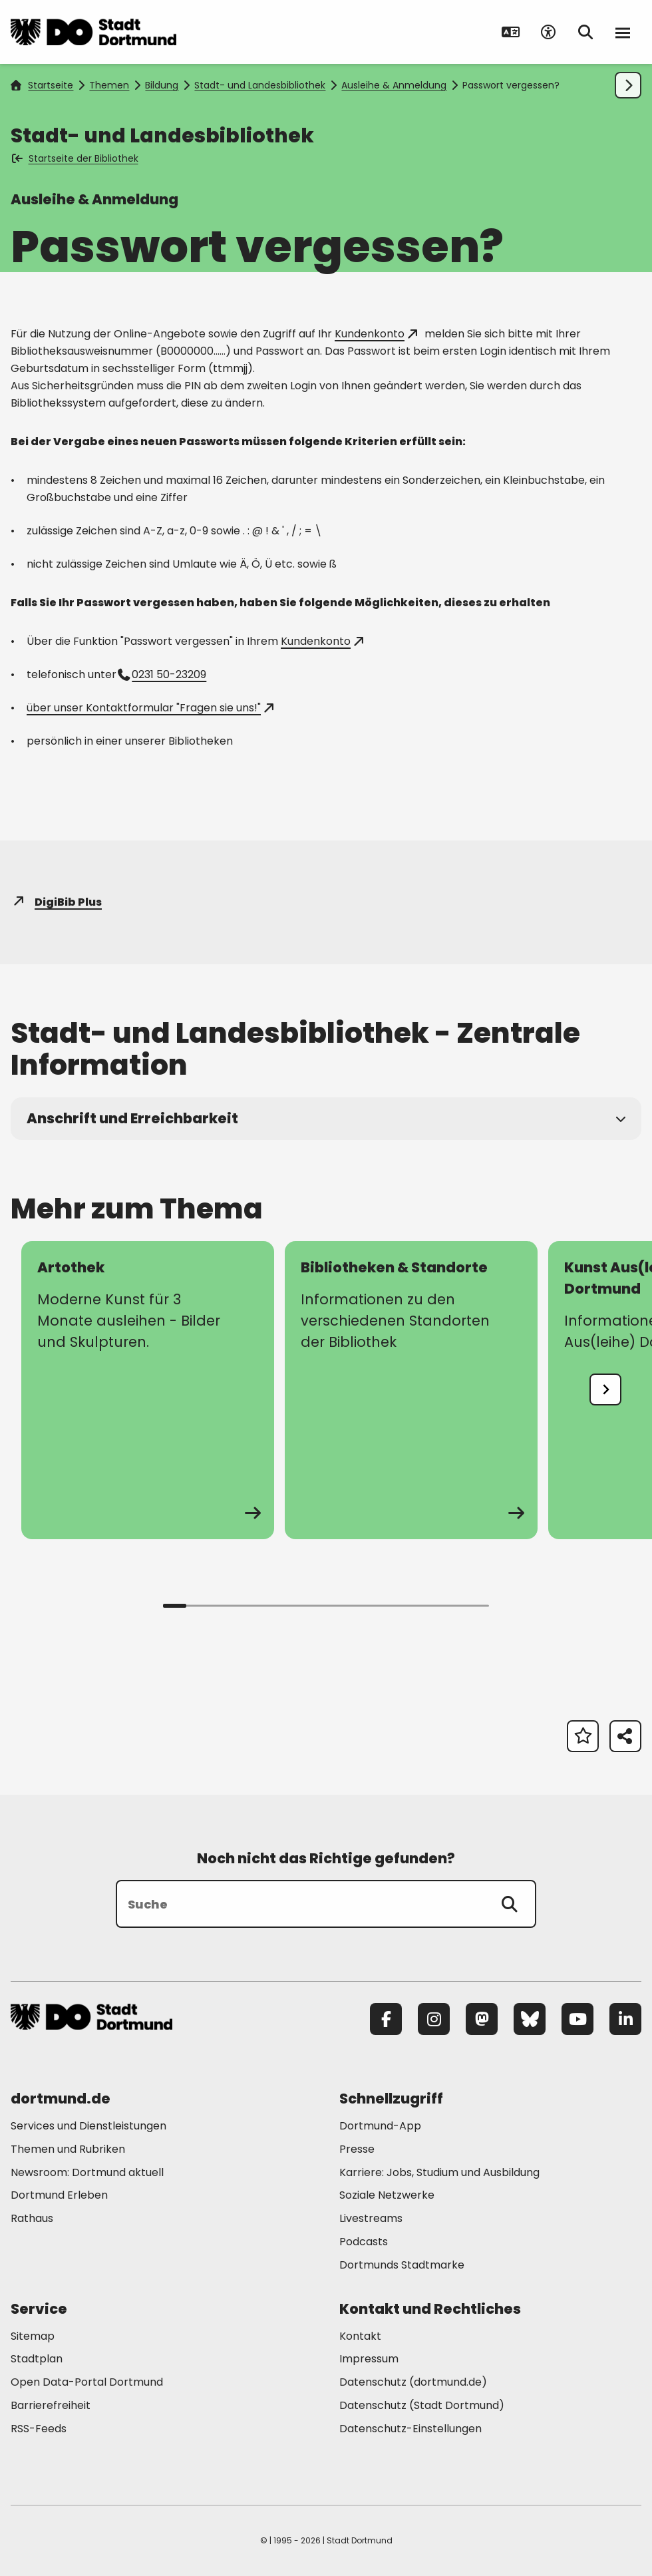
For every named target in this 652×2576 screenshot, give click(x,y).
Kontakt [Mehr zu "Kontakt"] (360, 2336)
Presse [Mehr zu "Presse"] (357, 2149)
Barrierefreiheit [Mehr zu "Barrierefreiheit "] (50, 2405)
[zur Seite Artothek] (147, 1390)
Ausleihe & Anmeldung (393, 85)
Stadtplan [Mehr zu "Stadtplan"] (37, 2358)
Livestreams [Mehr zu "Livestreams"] (371, 2218)
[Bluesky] (530, 2019)
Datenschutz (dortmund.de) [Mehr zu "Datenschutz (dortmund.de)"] (413, 2382)
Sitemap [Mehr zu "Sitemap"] (33, 2336)
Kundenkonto (376, 333)
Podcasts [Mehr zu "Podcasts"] (363, 2241)
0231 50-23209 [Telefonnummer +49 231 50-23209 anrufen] (162, 674)
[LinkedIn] (625, 2019)
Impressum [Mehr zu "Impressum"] (369, 2358)
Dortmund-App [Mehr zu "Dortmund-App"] (380, 2125)
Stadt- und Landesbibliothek (259, 85)
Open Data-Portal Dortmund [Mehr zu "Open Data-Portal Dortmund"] (87, 2382)
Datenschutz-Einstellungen (410, 2429)
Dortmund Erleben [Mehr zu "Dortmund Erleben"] (59, 2195)
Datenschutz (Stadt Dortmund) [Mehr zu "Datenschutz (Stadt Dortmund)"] (421, 2405)
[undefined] (605, 1389)
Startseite (42, 85)
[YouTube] (577, 2019)
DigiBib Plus (56, 902)
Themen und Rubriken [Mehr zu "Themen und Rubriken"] (68, 2149)
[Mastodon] (482, 2019)
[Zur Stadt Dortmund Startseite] (93, 32)
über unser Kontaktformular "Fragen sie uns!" (150, 707)
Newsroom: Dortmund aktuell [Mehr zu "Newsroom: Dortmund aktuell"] (87, 2172)
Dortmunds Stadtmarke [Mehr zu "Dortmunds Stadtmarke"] (401, 2265)
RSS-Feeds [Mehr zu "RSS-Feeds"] (39, 2428)
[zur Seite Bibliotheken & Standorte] (411, 1390)
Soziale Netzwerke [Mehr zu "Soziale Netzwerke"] (386, 2195)
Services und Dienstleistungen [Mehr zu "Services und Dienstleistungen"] (88, 2125)
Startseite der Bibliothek (75, 158)
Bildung (161, 85)
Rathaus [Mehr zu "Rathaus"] (32, 2218)
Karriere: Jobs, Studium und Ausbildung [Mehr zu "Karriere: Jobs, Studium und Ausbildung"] (439, 2172)
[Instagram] (434, 2019)
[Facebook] (386, 2019)
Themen (109, 85)
